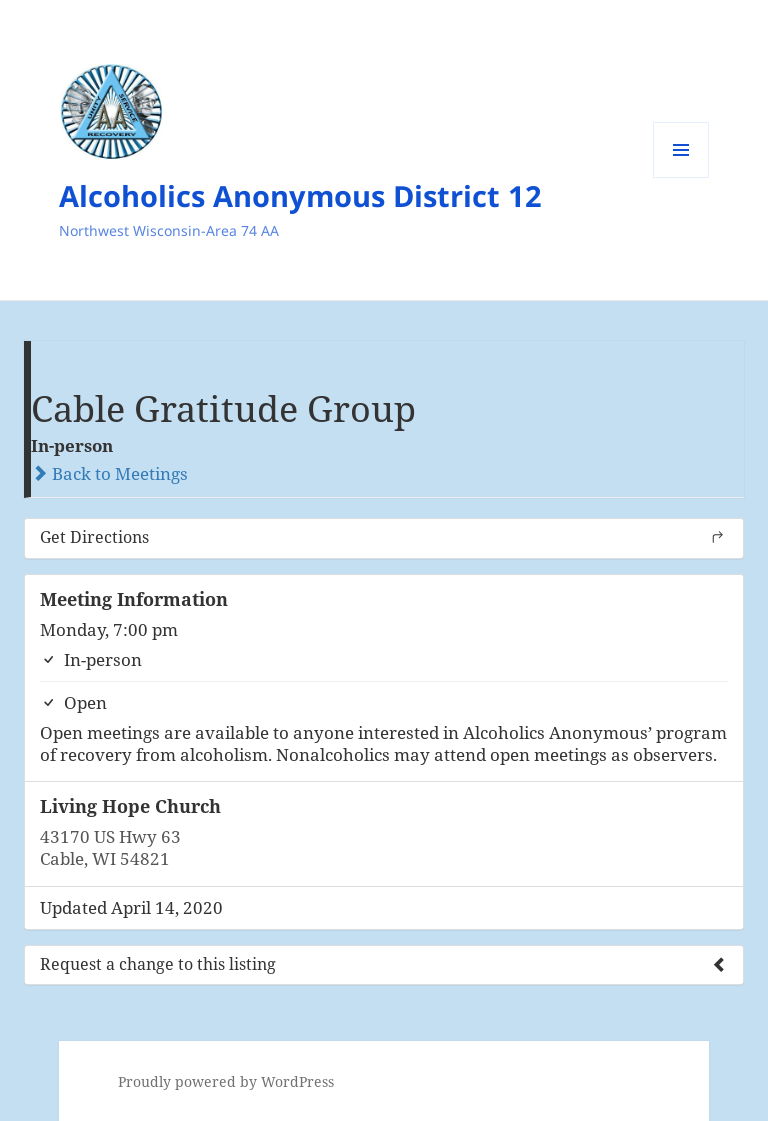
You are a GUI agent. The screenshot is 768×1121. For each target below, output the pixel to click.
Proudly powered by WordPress (226, 1081)
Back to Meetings (109, 473)
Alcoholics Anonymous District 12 (300, 195)
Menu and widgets (681, 177)
